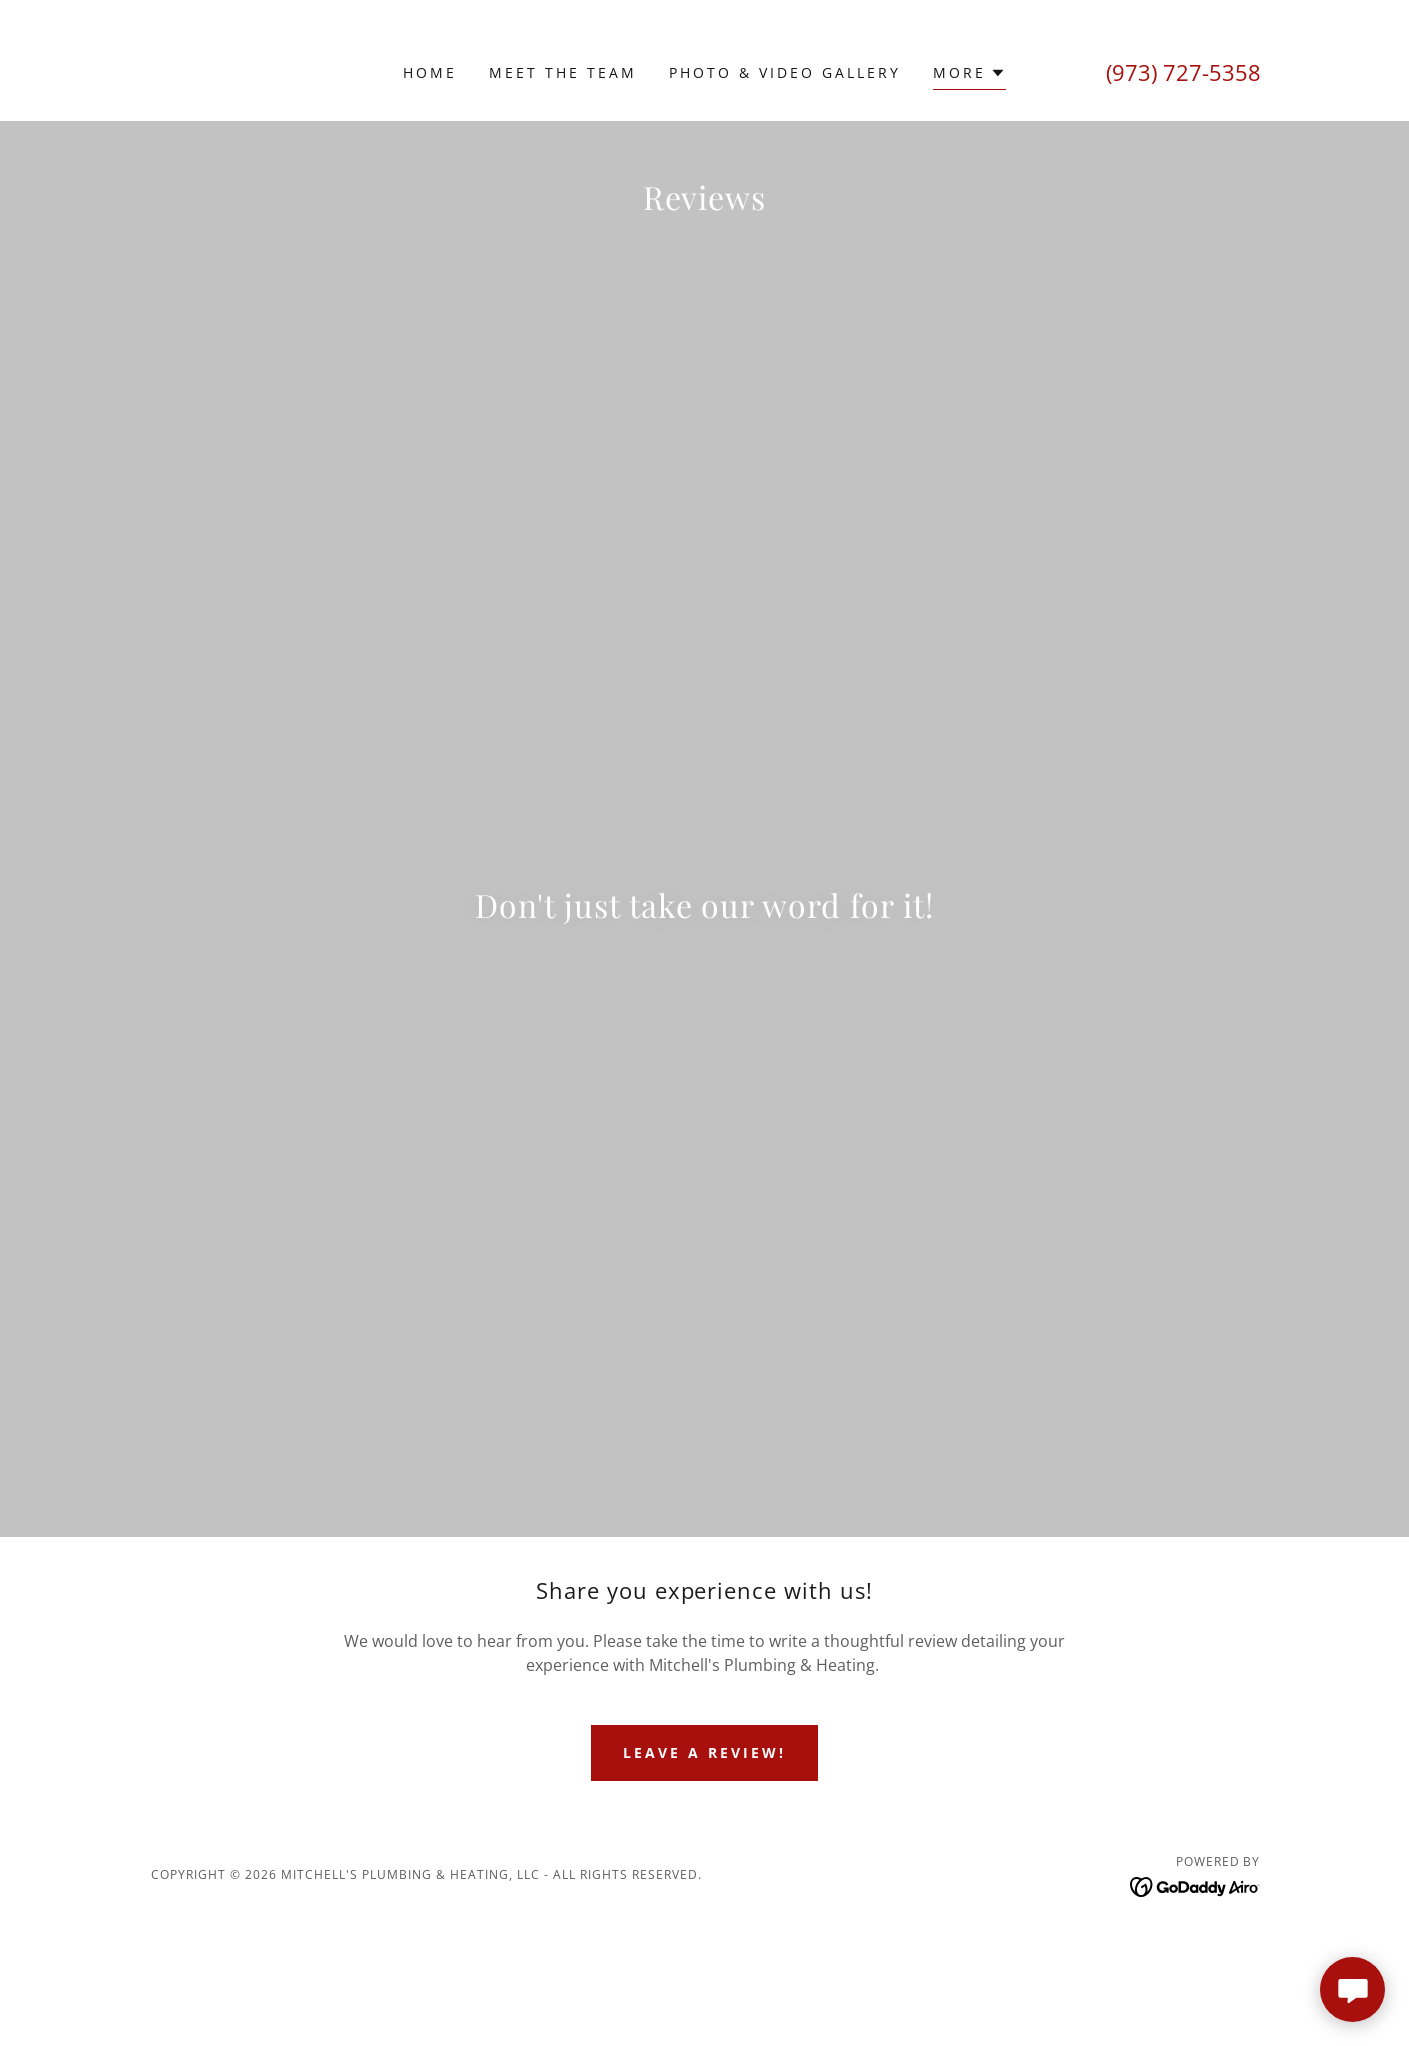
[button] (969, 75)
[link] (367, 673)
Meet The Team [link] (563, 72)
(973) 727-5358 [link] (1183, 72)
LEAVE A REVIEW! (704, 1868)
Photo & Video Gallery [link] (785, 72)
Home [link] (430, 72)
